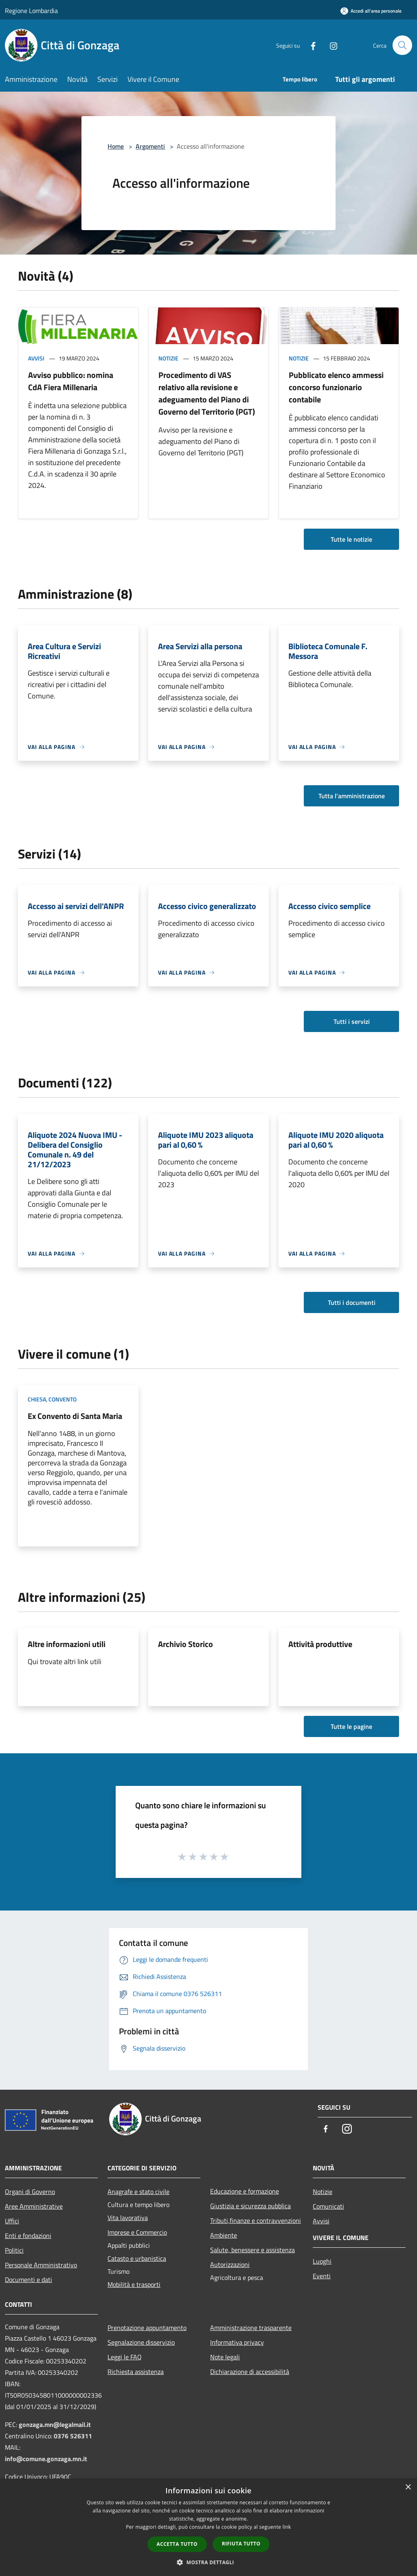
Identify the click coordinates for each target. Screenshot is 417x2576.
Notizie (168, 358)
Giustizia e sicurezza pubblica (250, 2206)
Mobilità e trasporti (134, 2284)
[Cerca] (402, 45)
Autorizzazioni (230, 2264)
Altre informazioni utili (66, 1644)
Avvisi (36, 358)
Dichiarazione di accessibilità (249, 2371)
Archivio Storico (185, 1644)
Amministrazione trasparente (251, 2327)
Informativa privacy (237, 2342)
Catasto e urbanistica (137, 2258)
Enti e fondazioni (28, 2235)
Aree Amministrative (34, 2206)
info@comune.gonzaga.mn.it (46, 2459)
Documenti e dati (28, 2279)
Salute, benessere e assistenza (252, 2250)
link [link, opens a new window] (287, 2526)
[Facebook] (309, 45)
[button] (208, 2562)
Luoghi (322, 2261)
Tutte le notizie (351, 539)
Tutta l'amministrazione (351, 796)
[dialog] (208, 2527)
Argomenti (150, 146)
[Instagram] (330, 45)
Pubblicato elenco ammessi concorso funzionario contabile (336, 387)
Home (116, 146)
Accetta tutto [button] (177, 2544)
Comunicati (328, 2206)
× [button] (408, 2487)
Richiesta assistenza (136, 2371)
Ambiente (223, 2235)
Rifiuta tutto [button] (241, 2543)
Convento (62, 1399)
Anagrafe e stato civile (138, 2191)
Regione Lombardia (31, 10)
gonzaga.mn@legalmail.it (55, 2424)
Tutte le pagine (351, 1726)
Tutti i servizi (352, 1021)
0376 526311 (73, 2436)
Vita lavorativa (128, 2217)
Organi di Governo (30, 2191)
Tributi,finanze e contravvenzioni (255, 2220)
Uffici (12, 2221)
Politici (14, 2250)
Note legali (225, 2357)
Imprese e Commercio (137, 2232)
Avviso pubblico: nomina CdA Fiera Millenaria (70, 381)
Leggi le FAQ (125, 2357)
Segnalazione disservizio (141, 2342)
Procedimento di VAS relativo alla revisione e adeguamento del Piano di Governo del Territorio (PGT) (206, 393)
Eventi (322, 2276)
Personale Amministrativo (41, 2265)
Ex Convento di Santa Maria (75, 1416)
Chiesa (37, 1399)
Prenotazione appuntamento (147, 2327)
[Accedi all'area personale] (371, 10)
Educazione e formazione (244, 2191)
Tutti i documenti (351, 1302)
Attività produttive (320, 1644)
